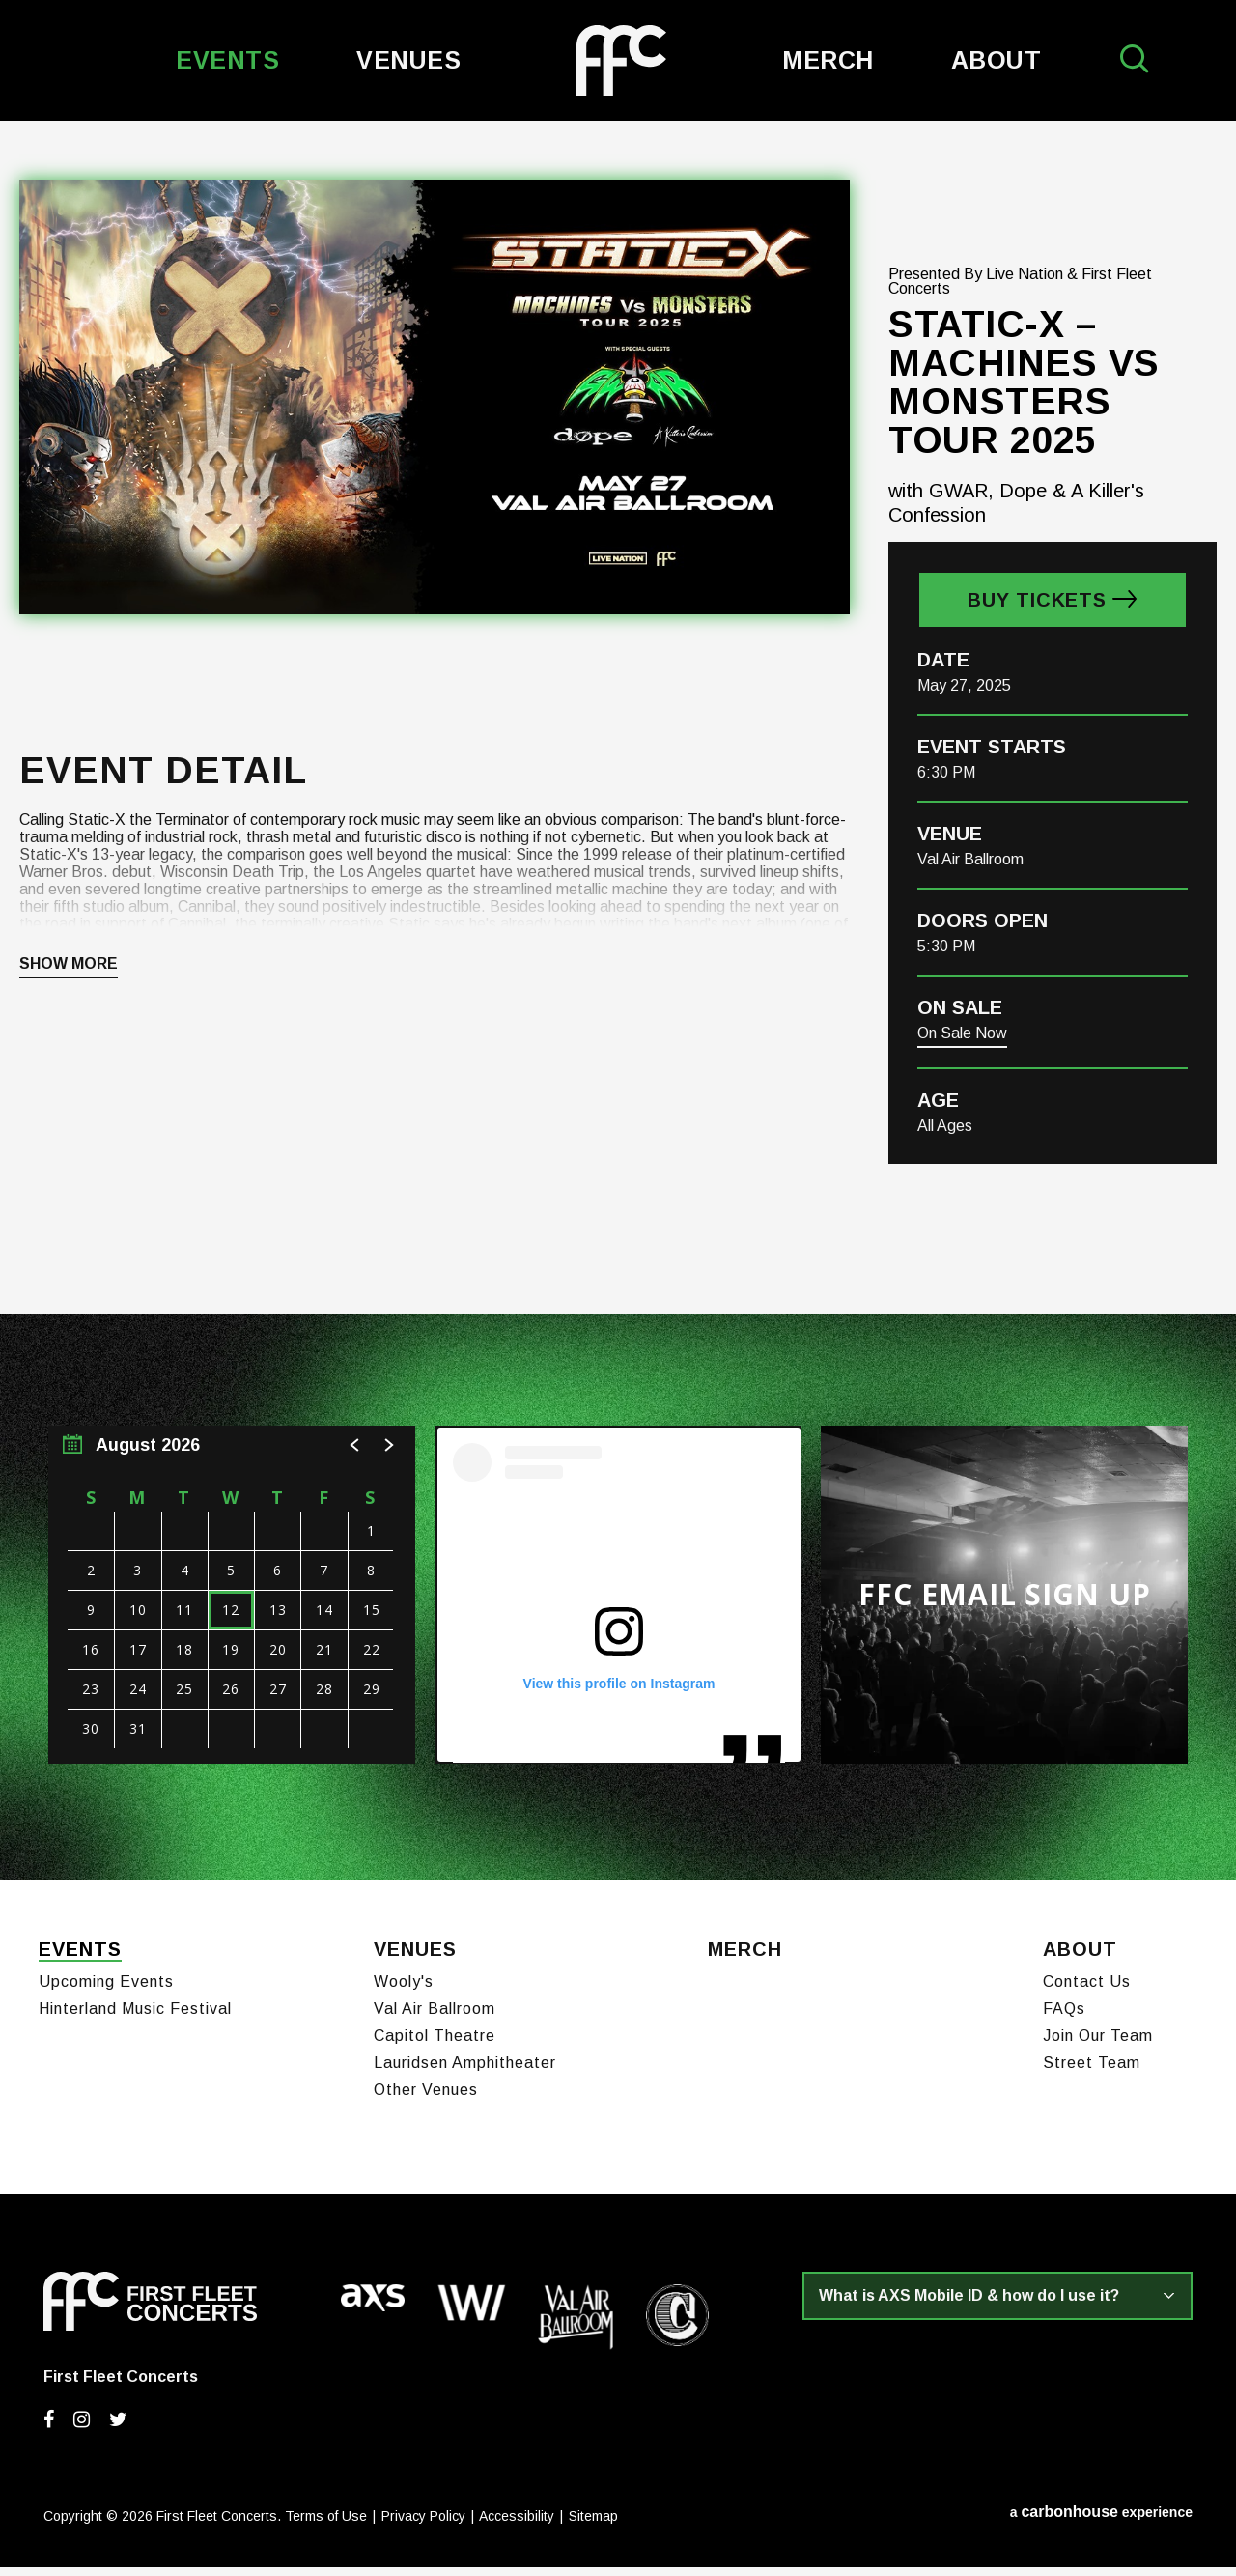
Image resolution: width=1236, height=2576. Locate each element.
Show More (68, 977)
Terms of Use (326, 2525)
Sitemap (593, 2525)
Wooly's (404, 1990)
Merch (828, 59)
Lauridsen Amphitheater (465, 2071)
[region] (231, 1608)
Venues (408, 59)
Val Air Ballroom (434, 2017)
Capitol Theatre (434, 2044)
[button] (355, 1458)
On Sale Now (962, 1046)
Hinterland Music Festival (135, 2017)
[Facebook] (48, 2428)
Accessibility (516, 2525)
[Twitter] (118, 2428)
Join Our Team (1098, 2044)
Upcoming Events (106, 1990)
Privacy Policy (423, 2525)
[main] (618, 1007)
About (996, 59)
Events (227, 59)
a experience (1101, 2520)
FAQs (1064, 2017)
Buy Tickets (1037, 613)
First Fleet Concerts (621, 60)
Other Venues (426, 2098)
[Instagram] (81, 2428)
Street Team (1091, 2071)
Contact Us (1087, 1990)
